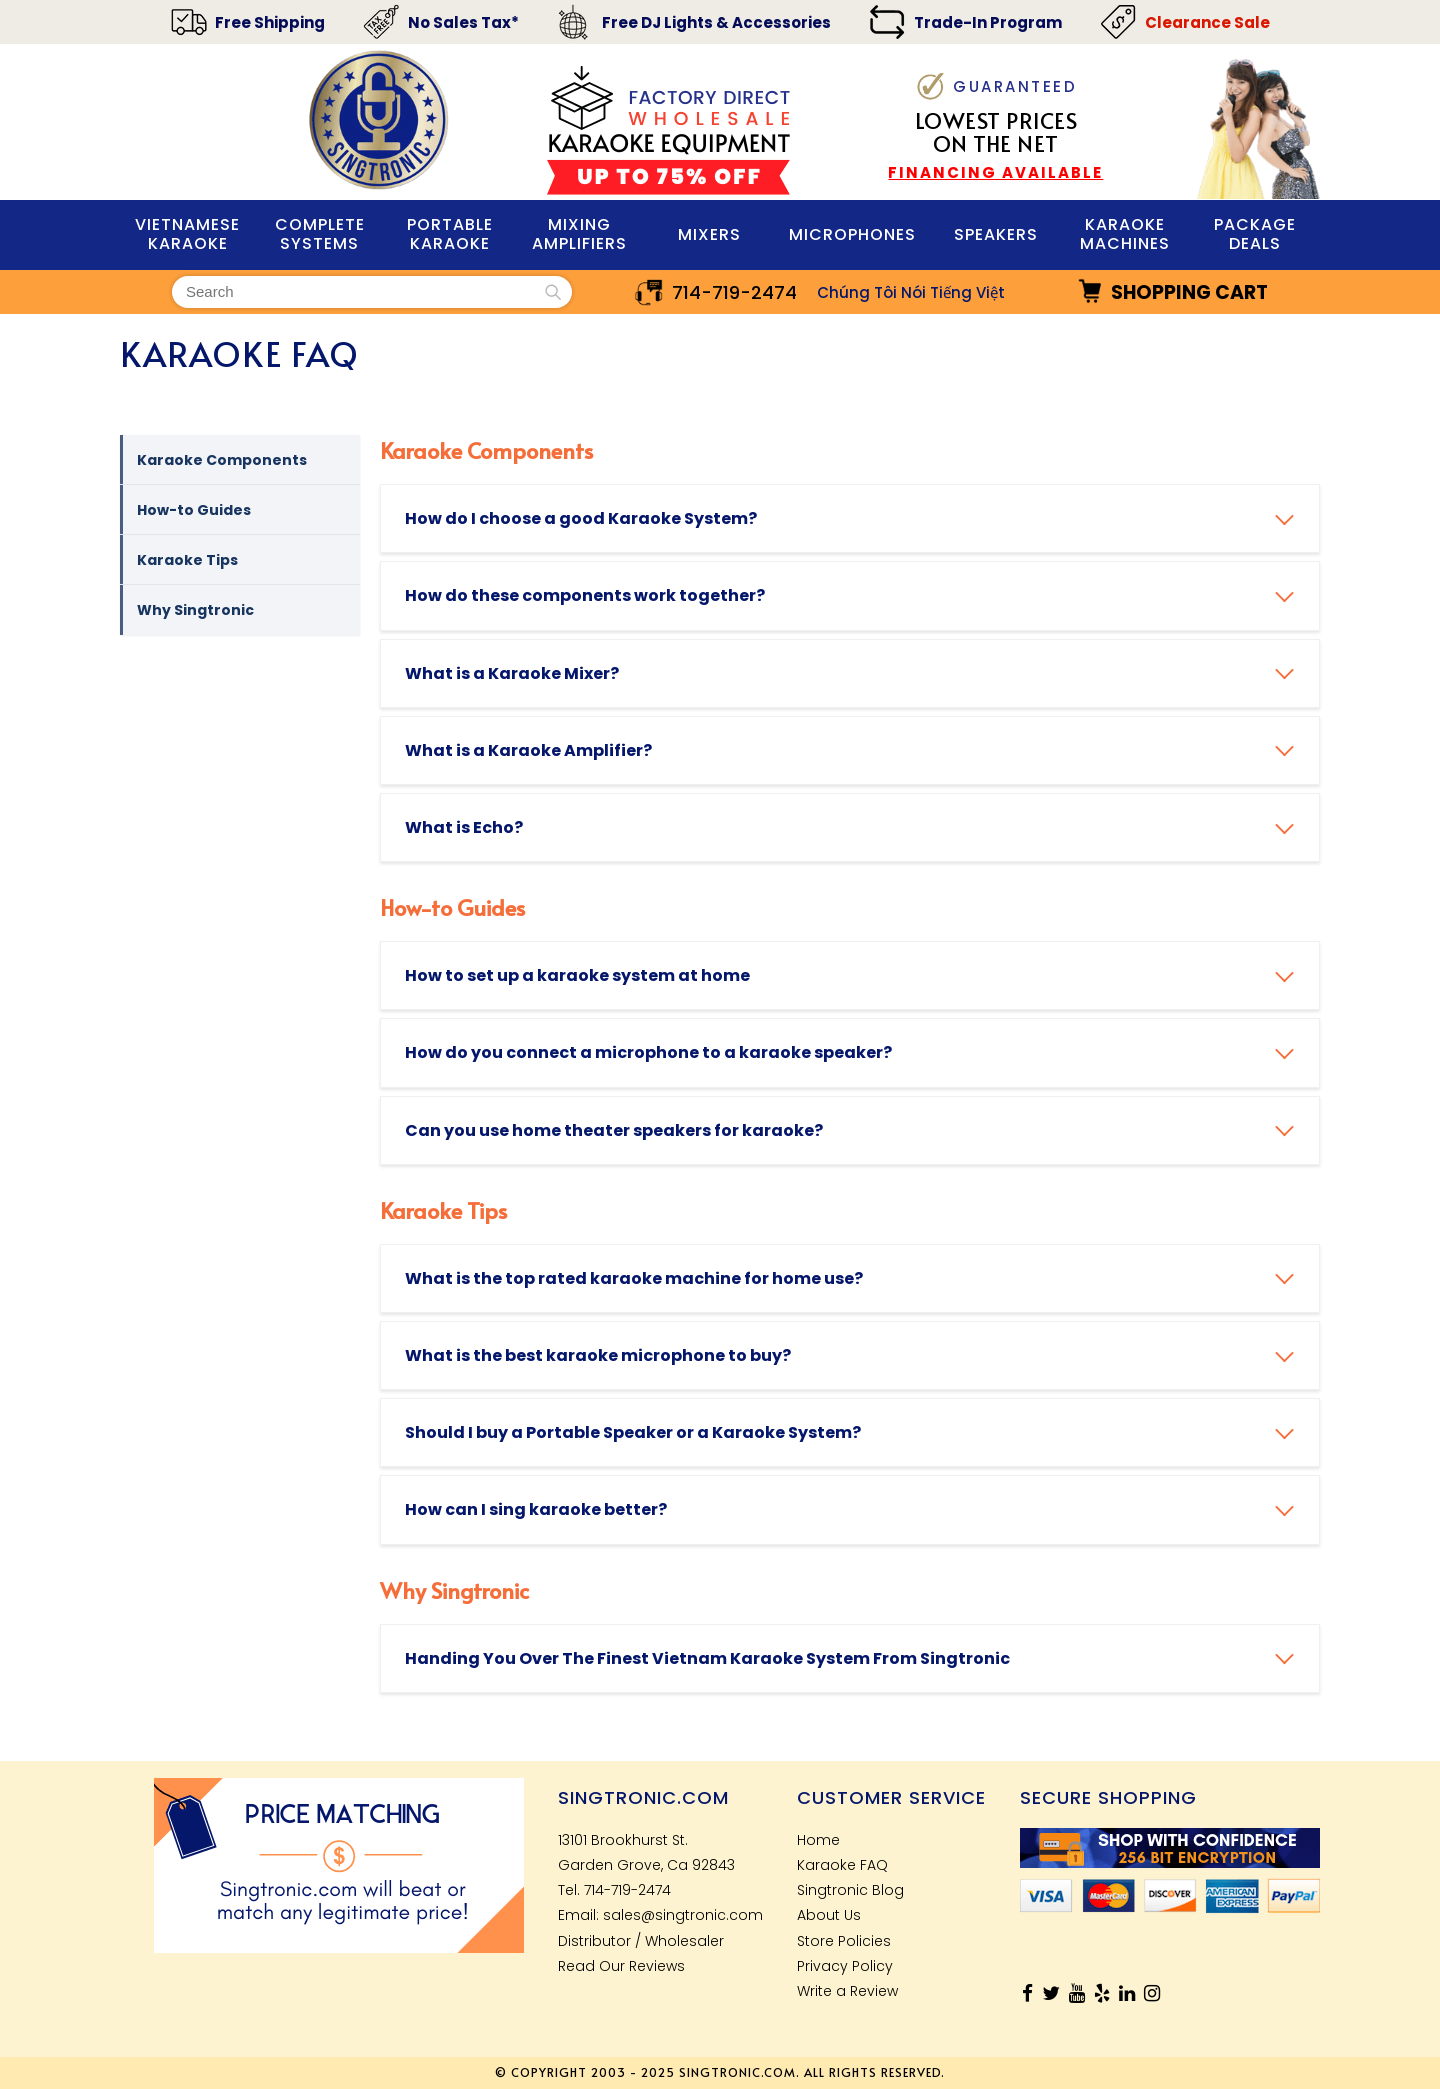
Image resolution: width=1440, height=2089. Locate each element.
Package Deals (1255, 234)
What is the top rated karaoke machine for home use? (634, 1278)
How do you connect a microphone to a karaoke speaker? (648, 1052)
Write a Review (847, 1991)
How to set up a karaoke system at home (577, 975)
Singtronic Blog (850, 1890)
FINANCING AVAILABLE (995, 172)
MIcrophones (852, 234)
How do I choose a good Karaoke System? (581, 518)
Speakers (996, 234)
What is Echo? (464, 827)
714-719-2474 (734, 292)
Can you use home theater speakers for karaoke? (614, 1130)
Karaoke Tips (194, 560)
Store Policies (844, 1941)
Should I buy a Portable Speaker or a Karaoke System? (633, 1432)
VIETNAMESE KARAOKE (187, 234)
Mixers (709, 234)
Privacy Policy (845, 1966)
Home (818, 1840)
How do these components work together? (585, 595)
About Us (829, 1915)
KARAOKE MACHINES (1125, 234)
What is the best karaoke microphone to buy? (598, 1355)
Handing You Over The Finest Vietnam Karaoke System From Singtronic (707, 1658)
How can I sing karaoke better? (536, 1509)
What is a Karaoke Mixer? (512, 673)
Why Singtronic (202, 610)
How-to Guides (201, 510)
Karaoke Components (229, 460)
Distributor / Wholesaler (641, 1941)
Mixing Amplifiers (579, 234)
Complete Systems (320, 234)
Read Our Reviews (621, 1966)
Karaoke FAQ (842, 1865)
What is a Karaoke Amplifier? (528, 750)
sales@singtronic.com (683, 1915)
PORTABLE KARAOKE (450, 234)
